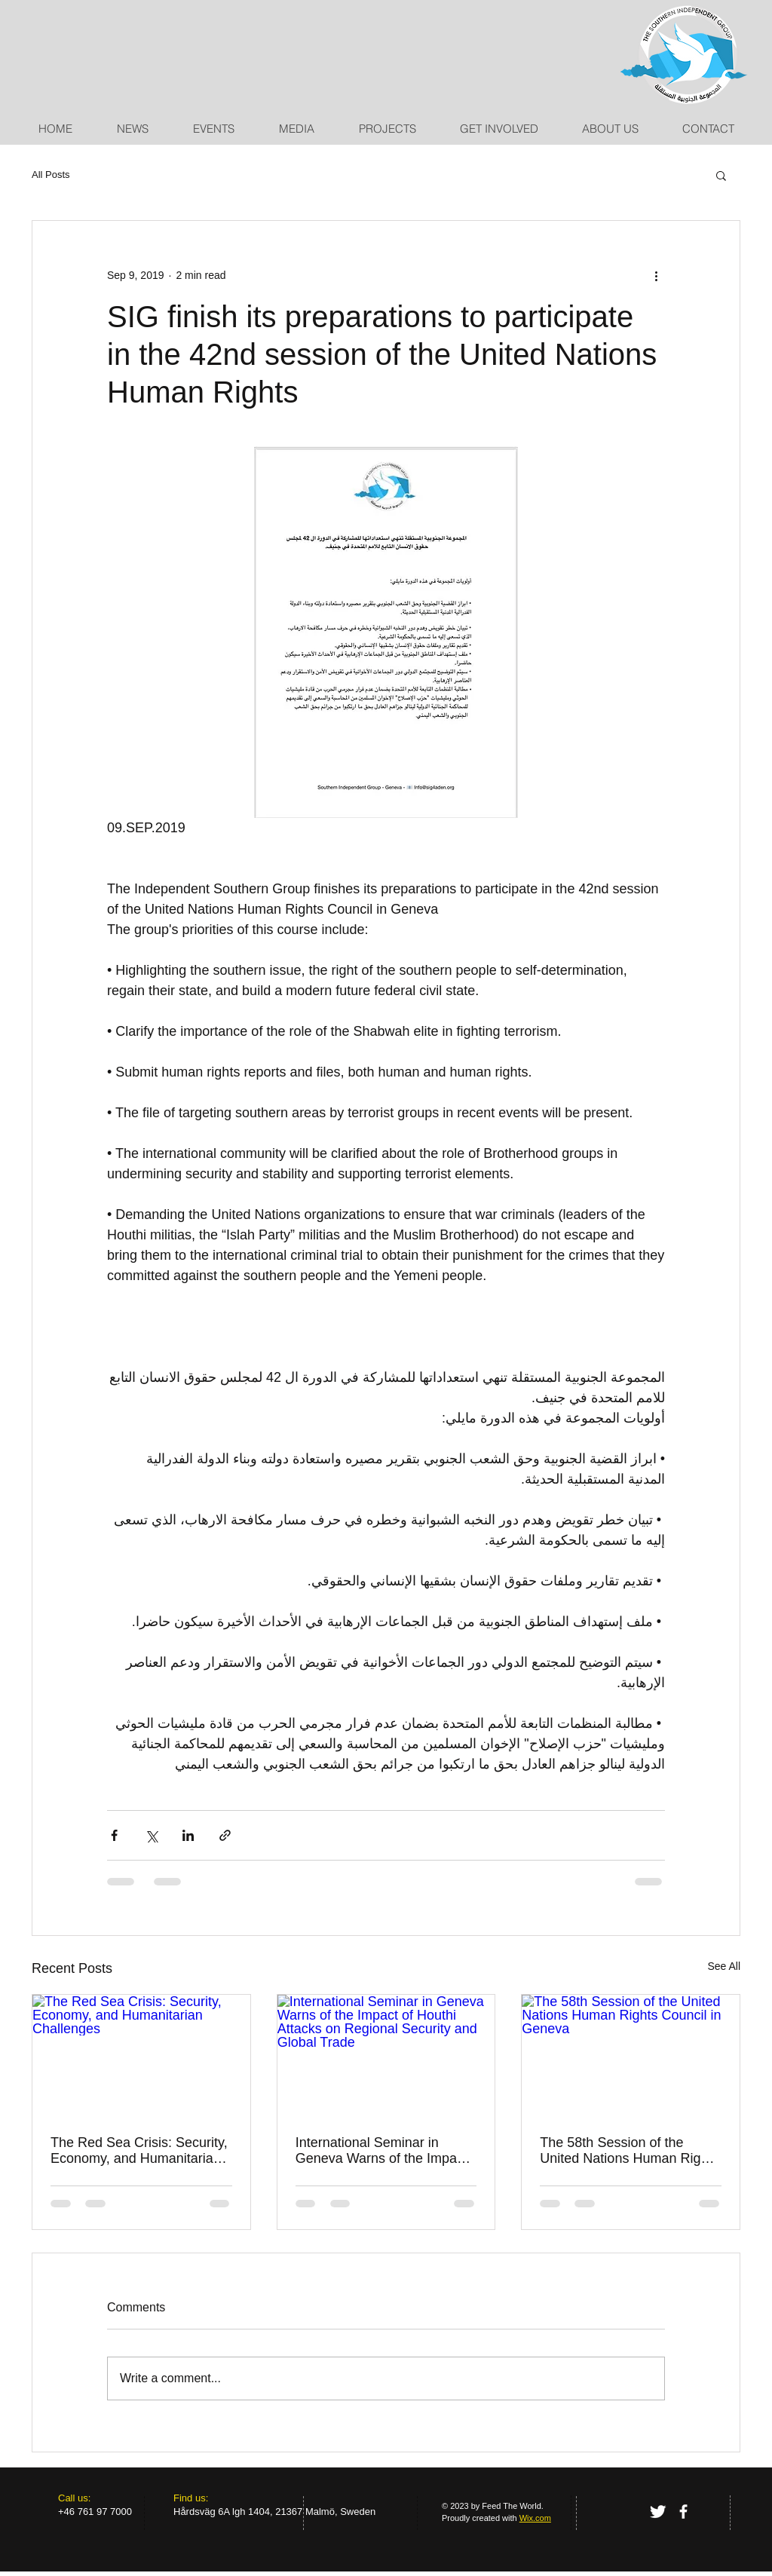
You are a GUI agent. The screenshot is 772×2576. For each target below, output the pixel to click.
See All (723, 1966)
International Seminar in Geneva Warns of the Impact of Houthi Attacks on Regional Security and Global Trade (384, 2151)
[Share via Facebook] (114, 1835)
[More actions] (656, 275)
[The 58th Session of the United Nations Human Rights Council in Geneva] (631, 2056)
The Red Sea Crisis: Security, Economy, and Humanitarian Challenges (139, 2151)
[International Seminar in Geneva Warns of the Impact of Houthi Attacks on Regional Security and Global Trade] (386, 2056)
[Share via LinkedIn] (188, 1835)
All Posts (51, 174)
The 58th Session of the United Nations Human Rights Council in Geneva (629, 2151)
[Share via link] (225, 1835)
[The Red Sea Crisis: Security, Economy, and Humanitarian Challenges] (141, 2056)
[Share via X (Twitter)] (151, 1835)
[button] (721, 175)
